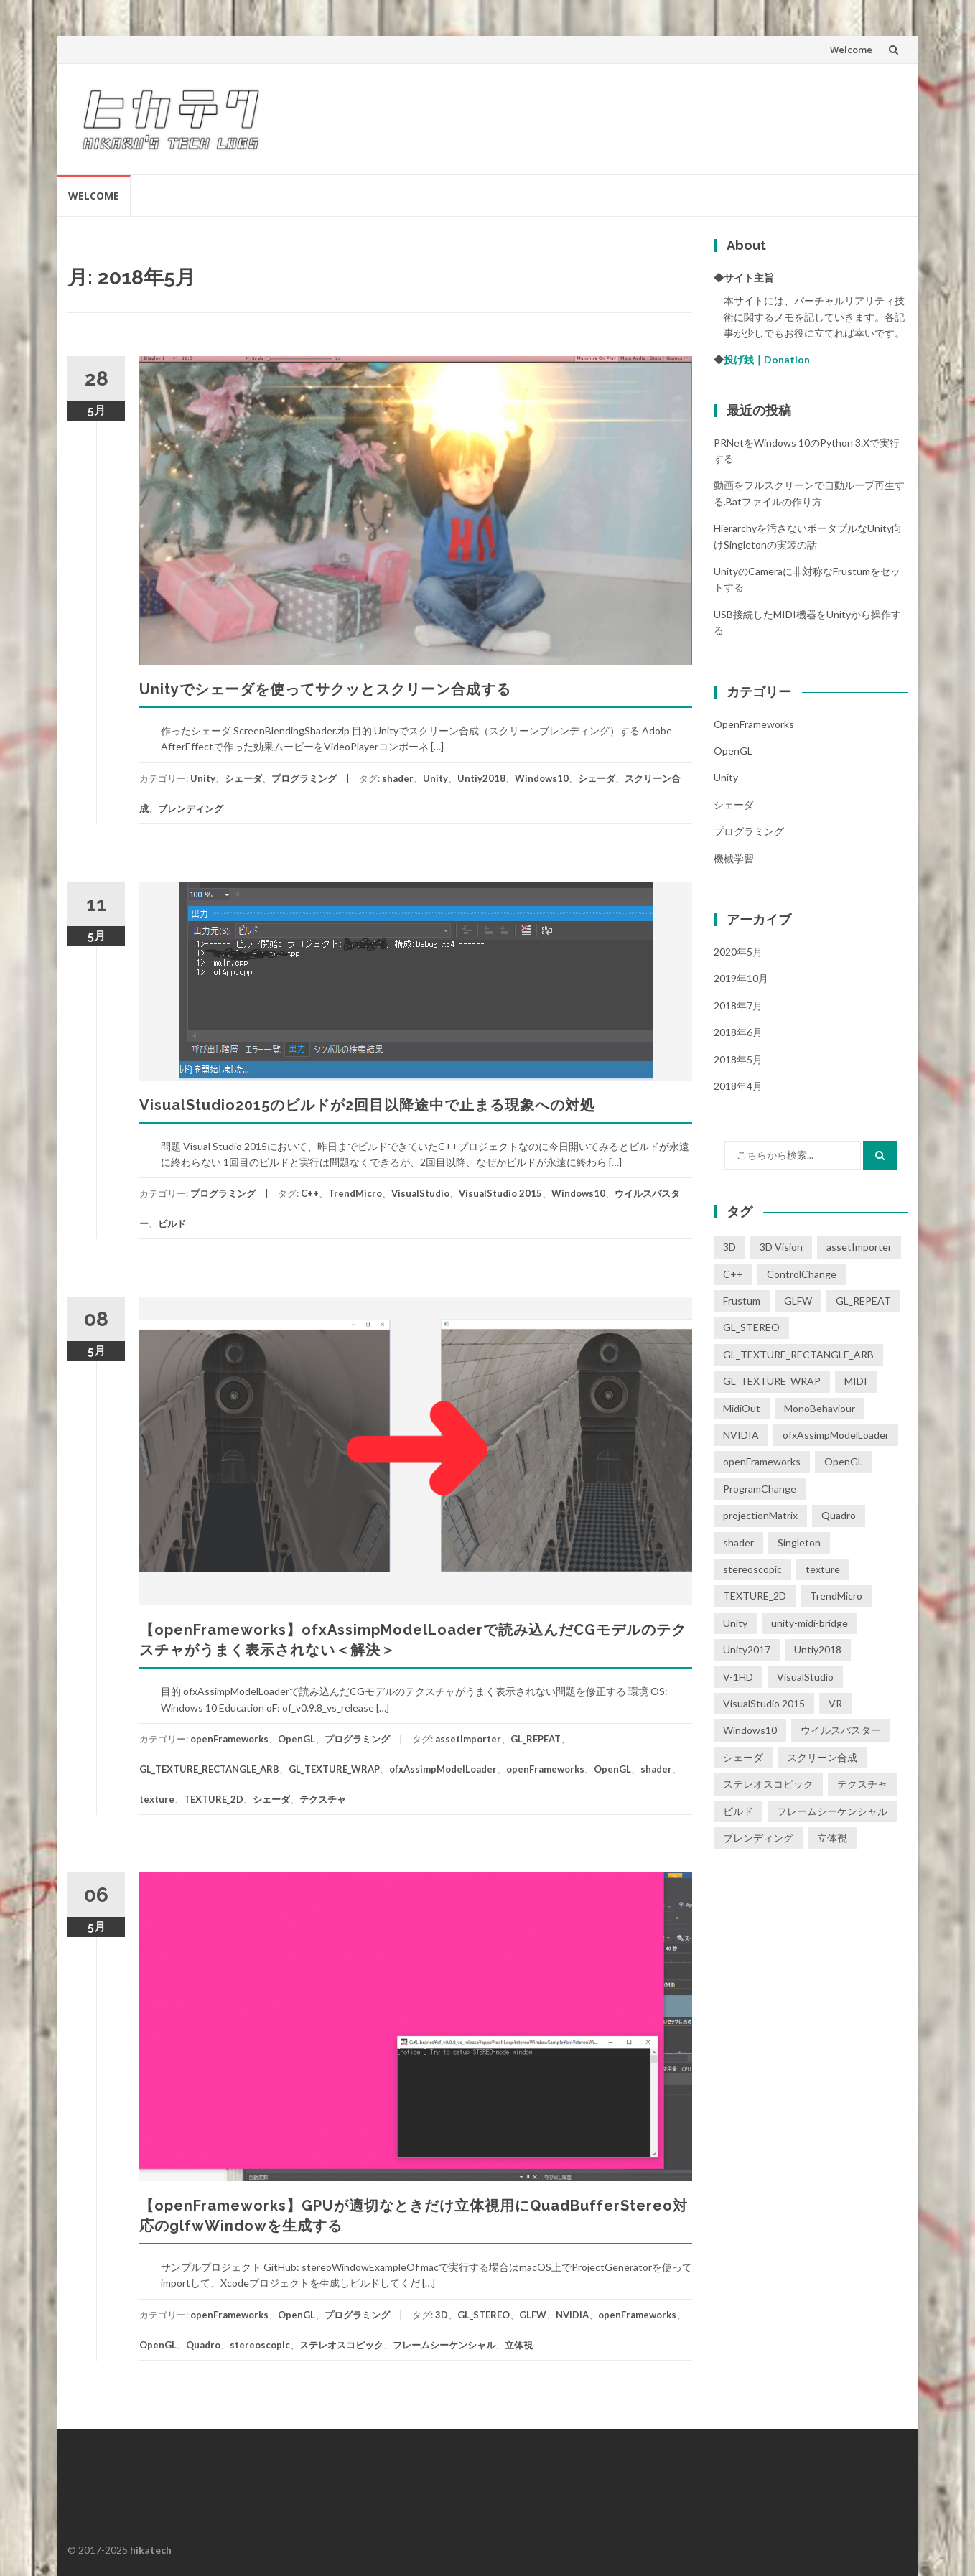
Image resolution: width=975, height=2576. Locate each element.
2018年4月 (738, 1086)
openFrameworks (229, 1739)
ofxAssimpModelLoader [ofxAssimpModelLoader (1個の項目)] (836, 1435)
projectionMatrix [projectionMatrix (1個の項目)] (760, 1515)
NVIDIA (572, 2314)
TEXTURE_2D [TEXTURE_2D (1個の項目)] (754, 1596)
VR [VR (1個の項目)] (835, 1703)
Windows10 (542, 778)
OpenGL (296, 1739)
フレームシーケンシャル (444, 2345)
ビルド (172, 1223)
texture (156, 1799)
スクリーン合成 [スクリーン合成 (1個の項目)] (822, 1757)
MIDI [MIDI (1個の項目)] (855, 1381)
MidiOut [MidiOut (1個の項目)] (741, 1408)
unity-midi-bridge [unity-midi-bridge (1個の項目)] (809, 1623)
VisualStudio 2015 (500, 1193)
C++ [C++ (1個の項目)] (733, 1274)
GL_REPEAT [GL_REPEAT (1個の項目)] (863, 1300)
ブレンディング (190, 808)
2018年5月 (738, 1059)
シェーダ (243, 778)
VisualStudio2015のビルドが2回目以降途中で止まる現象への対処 (367, 1105)
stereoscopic (260, 2345)
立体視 (519, 2345)
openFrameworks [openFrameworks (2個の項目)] (762, 1461)
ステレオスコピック (341, 2345)
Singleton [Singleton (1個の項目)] (799, 1542)
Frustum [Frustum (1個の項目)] (741, 1300)
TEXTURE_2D (213, 1799)
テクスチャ (322, 1799)
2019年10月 (741, 978)
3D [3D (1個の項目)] (729, 1247)
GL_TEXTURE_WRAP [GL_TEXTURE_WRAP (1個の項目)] (772, 1381)
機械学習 (734, 858)
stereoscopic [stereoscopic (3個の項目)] (752, 1569)
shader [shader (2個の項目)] (738, 1542)
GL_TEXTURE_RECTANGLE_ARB (209, 1769)
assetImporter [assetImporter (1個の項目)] (859, 1247)
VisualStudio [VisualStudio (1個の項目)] (805, 1677)
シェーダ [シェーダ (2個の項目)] (743, 1757)
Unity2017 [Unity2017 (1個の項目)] (746, 1649)
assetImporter (468, 1739)
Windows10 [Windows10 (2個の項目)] (750, 1730)
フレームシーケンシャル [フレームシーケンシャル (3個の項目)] (832, 1811)
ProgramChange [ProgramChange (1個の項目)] (759, 1489)
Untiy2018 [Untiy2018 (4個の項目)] (817, 1649)
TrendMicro (355, 1193)
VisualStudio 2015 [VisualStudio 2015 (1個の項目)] (764, 1703)
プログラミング (304, 778)
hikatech (151, 2550)
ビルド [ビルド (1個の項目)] (738, 1811)
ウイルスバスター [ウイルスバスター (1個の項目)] (841, 1730)
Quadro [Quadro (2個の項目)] (838, 1515)
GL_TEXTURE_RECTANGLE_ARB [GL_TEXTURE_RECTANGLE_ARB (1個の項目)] (798, 1354)
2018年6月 (738, 1032)
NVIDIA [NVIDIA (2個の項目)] (741, 1435)
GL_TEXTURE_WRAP (334, 1769)
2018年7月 (738, 1005)
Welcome (851, 49)
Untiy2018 (481, 778)
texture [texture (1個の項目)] (823, 1569)
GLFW (532, 2314)
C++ (310, 1193)
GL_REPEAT (535, 1739)
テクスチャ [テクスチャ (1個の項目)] (862, 1784)
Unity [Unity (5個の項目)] (735, 1623)
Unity (202, 778)
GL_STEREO (483, 2314)
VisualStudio (420, 1193)
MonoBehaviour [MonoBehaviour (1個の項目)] (819, 1408)
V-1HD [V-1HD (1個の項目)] (738, 1677)
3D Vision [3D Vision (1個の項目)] (781, 1247)
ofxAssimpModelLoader (443, 1769)
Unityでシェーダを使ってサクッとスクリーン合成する (325, 689)
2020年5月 (738, 952)
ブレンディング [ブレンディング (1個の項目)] (758, 1837)
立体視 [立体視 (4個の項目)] (832, 1837)
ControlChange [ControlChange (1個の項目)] (801, 1274)
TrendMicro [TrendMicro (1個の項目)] (836, 1596)
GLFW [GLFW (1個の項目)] (798, 1300)
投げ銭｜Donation (767, 359)
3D (441, 2314)
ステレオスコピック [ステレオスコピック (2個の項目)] (768, 1784)
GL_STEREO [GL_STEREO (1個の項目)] (751, 1327)
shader (398, 778)
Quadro (203, 2345)
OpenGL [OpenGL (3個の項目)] (843, 1461)
